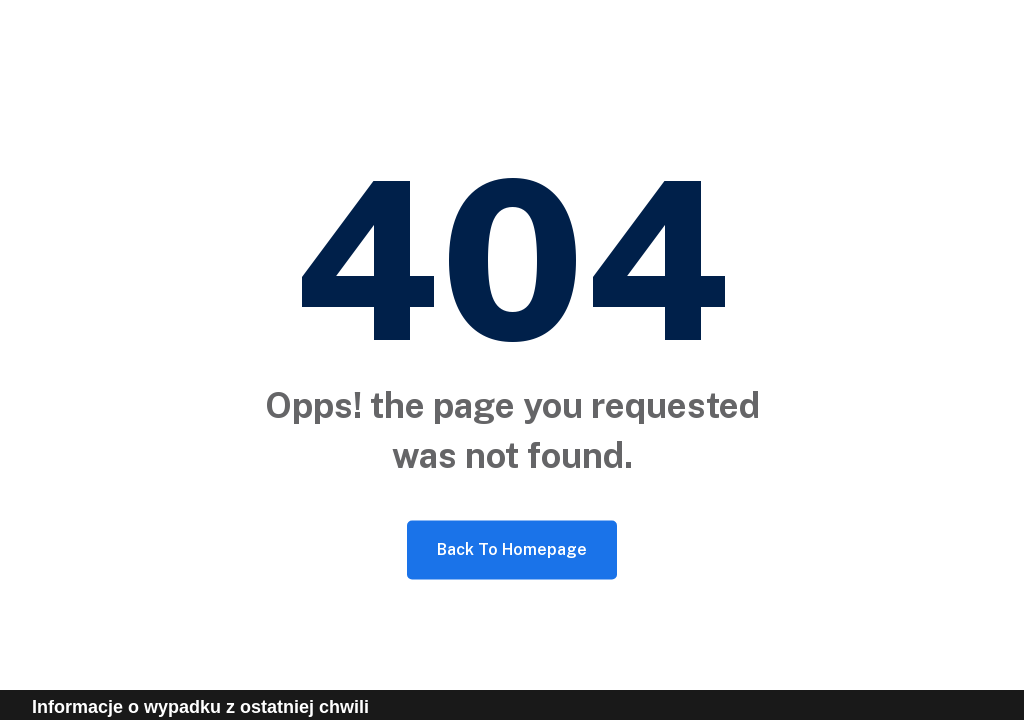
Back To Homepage (512, 549)
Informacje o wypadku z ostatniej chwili (200, 707)
